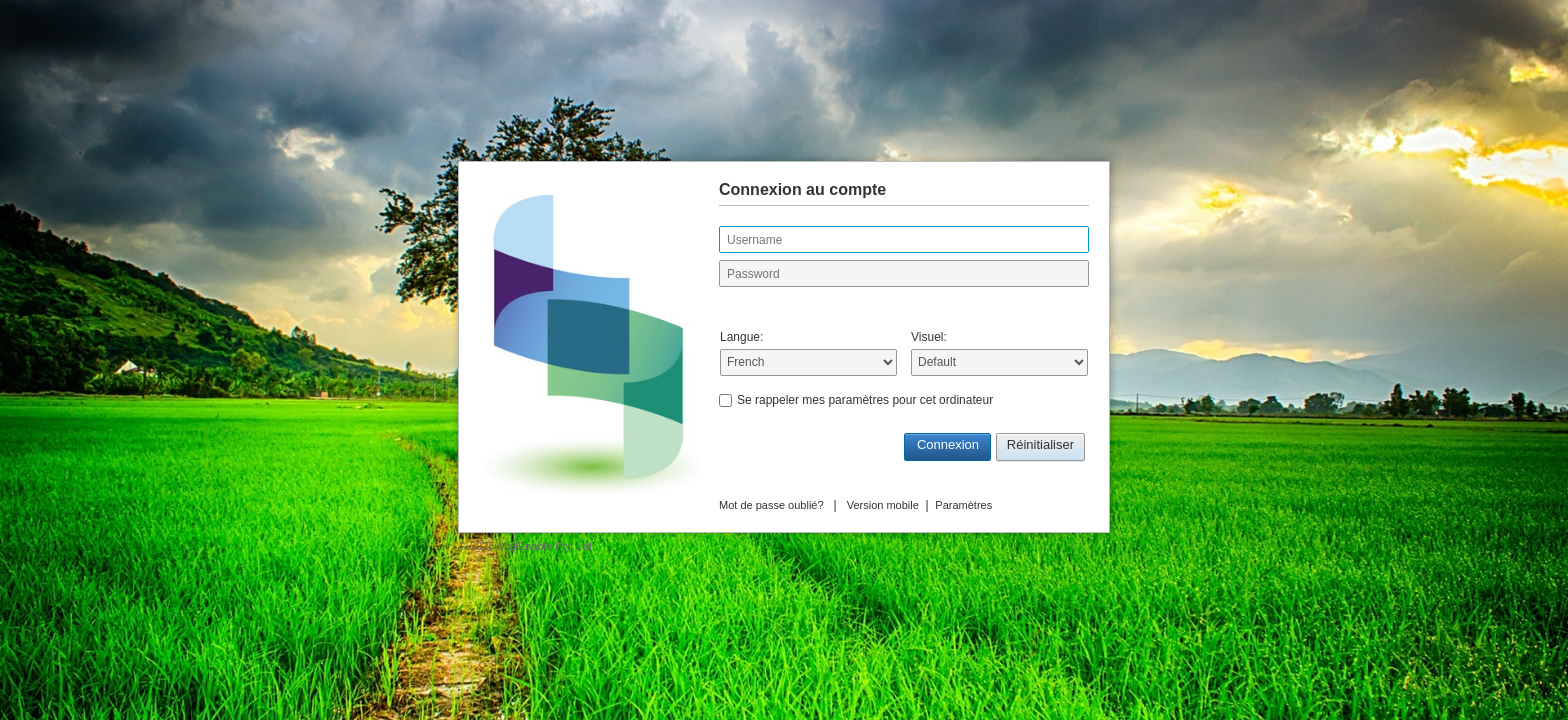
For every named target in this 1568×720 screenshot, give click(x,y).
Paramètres (963, 505)
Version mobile (883, 505)
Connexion (948, 444)
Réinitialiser (1040, 444)
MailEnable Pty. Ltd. (546, 546)
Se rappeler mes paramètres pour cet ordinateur (865, 400)
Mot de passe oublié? (771, 505)
